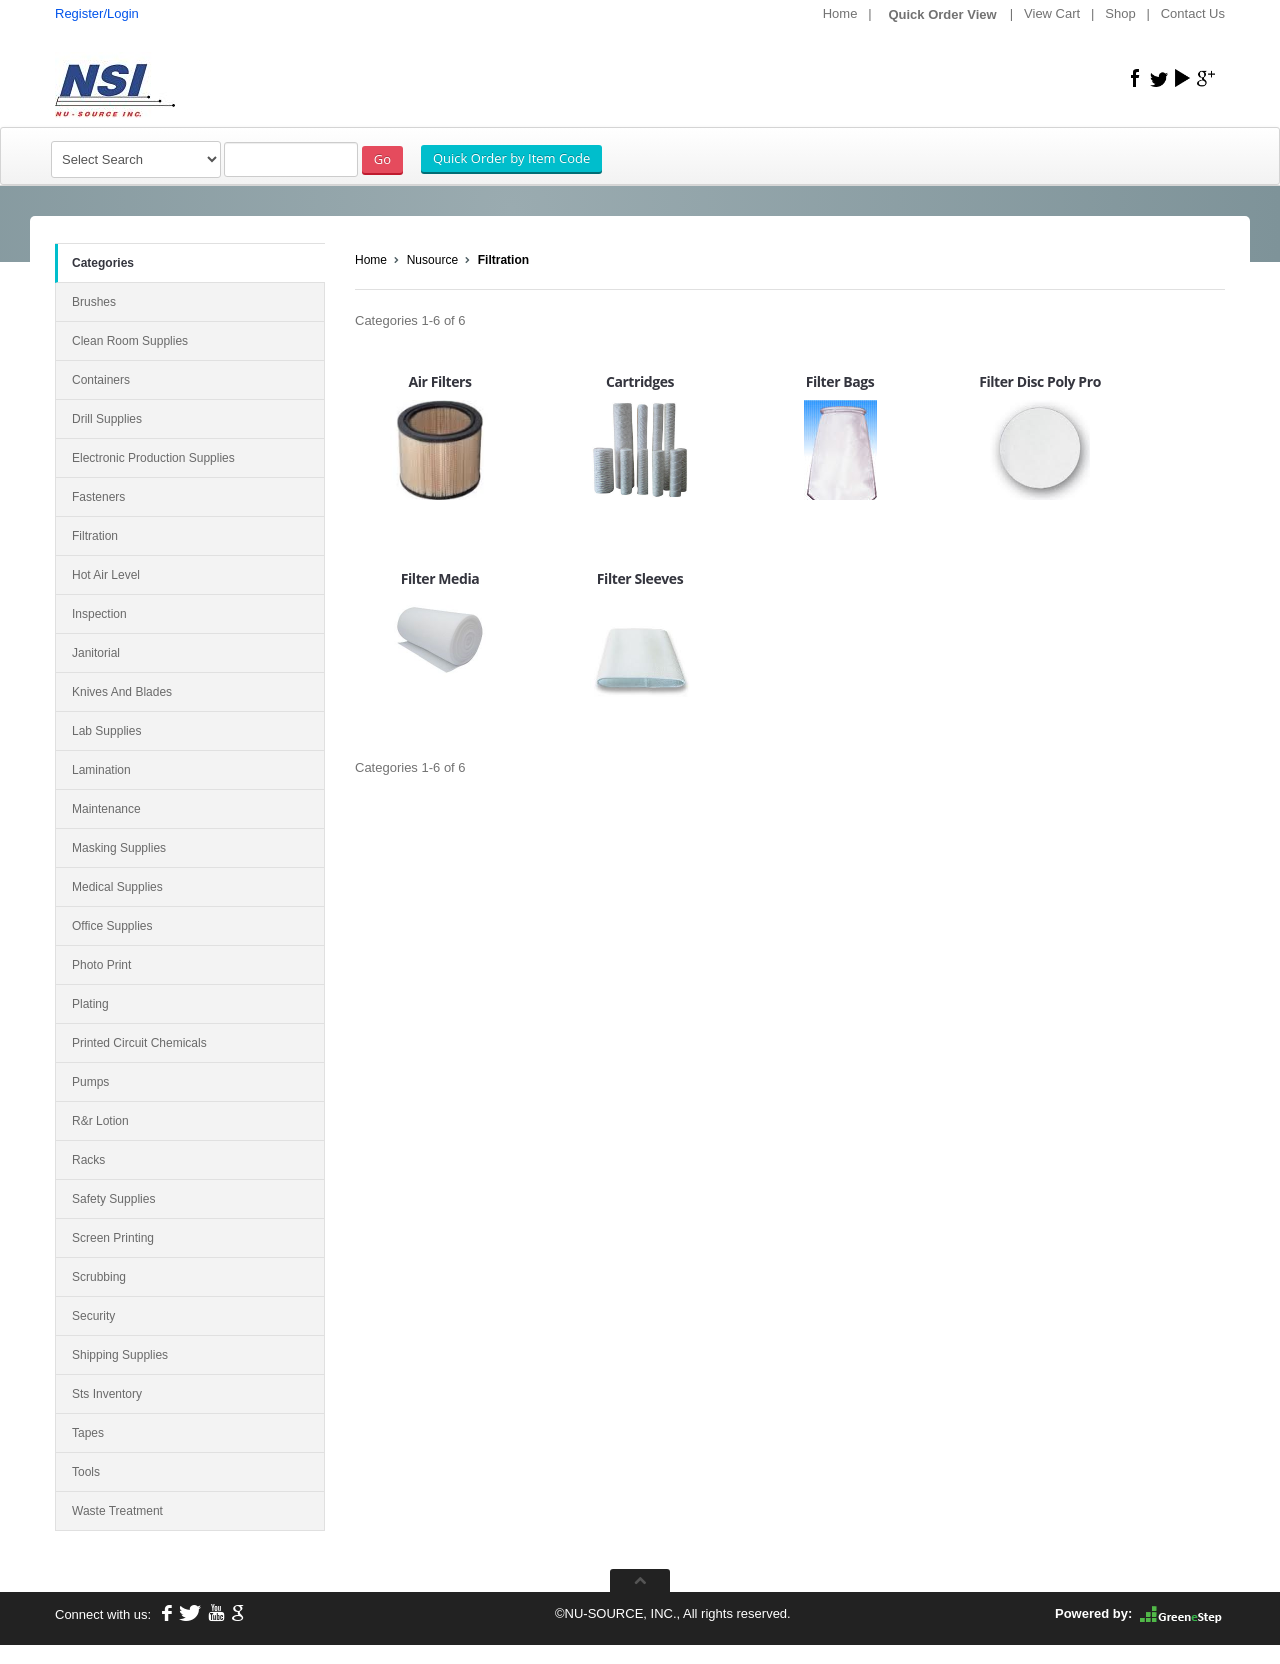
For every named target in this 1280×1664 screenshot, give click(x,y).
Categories (103, 263)
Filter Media (440, 578)
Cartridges (640, 381)
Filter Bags (840, 381)
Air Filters (439, 381)
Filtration (503, 260)
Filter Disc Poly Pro (1040, 381)
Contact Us (1193, 13)
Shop (1120, 13)
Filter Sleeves (640, 578)
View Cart (1052, 13)
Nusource (432, 260)
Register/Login (97, 13)
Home (840, 13)
